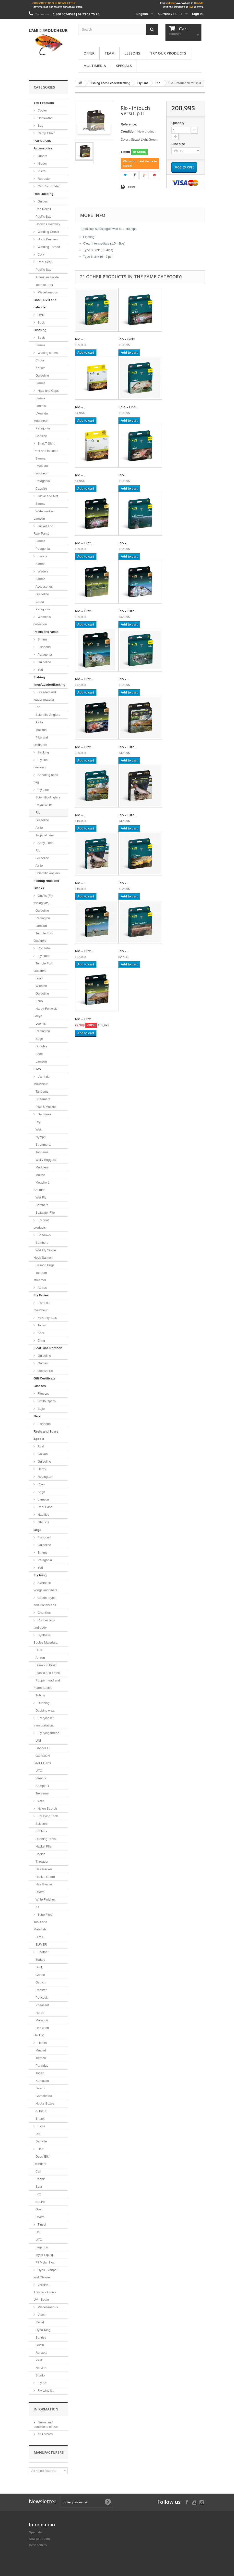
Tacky (41, 1325)
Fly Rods (43, 956)
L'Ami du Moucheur (41, 417)
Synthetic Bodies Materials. (46, 1638)
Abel (40, 1446)
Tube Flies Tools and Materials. (43, 1922)
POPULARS (42, 141)
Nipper (42, 163)
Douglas (41, 1046)
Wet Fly (40, 1197)
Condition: (129, 131)
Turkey (40, 1959)
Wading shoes (47, 353)
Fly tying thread (48, 1733)
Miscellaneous (47, 292)
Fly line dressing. (41, 763)
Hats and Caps (48, 390)
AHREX (41, 2111)
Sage (39, 1039)
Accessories (43, 148)
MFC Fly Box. (47, 1318)
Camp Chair (46, 133)
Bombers (41, 1205)
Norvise (40, 2368)
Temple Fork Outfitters (43, 936)
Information (46, 2409)
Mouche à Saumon (41, 1186)
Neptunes (44, 1114)
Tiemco (40, 2058)
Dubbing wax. (45, 1710)
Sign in (197, 14)
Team (110, 53)
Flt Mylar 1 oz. (45, 2262)
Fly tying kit (45, 2390)
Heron (39, 2013)
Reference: (129, 124)
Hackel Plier (43, 1846)
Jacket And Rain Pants (43, 529)
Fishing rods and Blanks (46, 884)
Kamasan (42, 2081)
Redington (42, 918)
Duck (39, 1967)
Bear (38, 2186)
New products (39, 2539)
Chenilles (44, 1612)
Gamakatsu (43, 2096)
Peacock (41, 1997)
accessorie (45, 1371)
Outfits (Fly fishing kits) (43, 899)
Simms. (40, 458)
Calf (38, 2171)
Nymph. (41, 1137)
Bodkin (40, 1854)
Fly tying (40, 1575)
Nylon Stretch (47, 1808)
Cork (40, 254)
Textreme (41, 1793)
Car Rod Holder (48, 186)
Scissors (41, 1824)
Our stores (45, 2434)
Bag (40, 125)
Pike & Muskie (45, 1107)
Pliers (41, 171)
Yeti (40, 670)
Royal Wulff (43, 805)
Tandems (41, 1091)
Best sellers (38, 2545)
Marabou (41, 2020)
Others (42, 156)
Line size (178, 144)
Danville (41, 2141)
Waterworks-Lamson (43, 514)
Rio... (122, 474)
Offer (88, 53)
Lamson (41, 926)
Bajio (41, 1409)
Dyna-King (42, 2330)
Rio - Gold (126, 338)
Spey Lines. (45, 843)
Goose (40, 1975)
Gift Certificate (45, 1378)
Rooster (41, 1990)
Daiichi (40, 2088)
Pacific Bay (43, 216)
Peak (39, 2360)
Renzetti (41, 2352)
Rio (37, 707)
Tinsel (41, 2224)
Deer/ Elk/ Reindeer (41, 2160)
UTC (38, 1650)
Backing (43, 752)
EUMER (41, 1944)
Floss (41, 2126)
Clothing (40, 330)
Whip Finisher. (45, 1899)
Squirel (40, 2202)
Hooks (42, 2043)
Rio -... (80, 338)
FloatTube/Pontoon (48, 1348)
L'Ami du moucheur (41, 469)
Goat (38, 2209)
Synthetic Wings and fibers (45, 1586)
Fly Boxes (41, 1295)
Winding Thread (48, 247)
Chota (39, 360)
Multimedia (94, 65)
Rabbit (40, 2179)
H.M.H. (40, 1937)
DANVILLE (43, 1748)
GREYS (43, 1522)
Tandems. (42, 1152)
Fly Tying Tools (47, 1816)
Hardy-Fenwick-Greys (46, 1012)
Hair (40, 2149)
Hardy (41, 1469)
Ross (41, 1484)
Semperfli (42, 1786)
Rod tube (43, 948)
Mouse (40, 1175)
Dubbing (43, 1703)
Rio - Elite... (84, 542)
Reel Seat (44, 262)
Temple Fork (44, 285)
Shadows (44, 1235)
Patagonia (42, 428)
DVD (40, 315)
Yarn (40, 1801)
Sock (41, 337)
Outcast (42, 1363)
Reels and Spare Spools (46, 1435)
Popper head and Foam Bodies (47, 1684)
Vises (41, 2315)
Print (131, 187)
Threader (41, 1861)
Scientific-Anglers (47, 715)
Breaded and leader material (45, 695)
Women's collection (42, 620)
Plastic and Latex (47, 1673)
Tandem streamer (40, 1276)
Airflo (39, 722)
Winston (41, 986)
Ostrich (40, 1982)
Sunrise (40, 2337)
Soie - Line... (128, 406)
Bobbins (41, 1831)
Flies (37, 1069)
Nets (37, 1416)
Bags (37, 1530)
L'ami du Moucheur (41, 1080)
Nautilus (43, 1514)
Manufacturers (49, 2452)
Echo (39, 1001)
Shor (40, 1333)
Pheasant (42, 2005)
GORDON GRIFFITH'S (42, 1759)
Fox (38, 2194)
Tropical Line (44, 835)
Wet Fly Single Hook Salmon (45, 1253)
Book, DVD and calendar (45, 303)
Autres (42, 1287)
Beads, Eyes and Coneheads (45, 1601)
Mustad (40, 2050)
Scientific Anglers (47, 873)
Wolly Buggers (45, 1160)
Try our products (168, 53)
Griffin (39, 2345)
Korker (40, 368)
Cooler (42, 110)
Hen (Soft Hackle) (41, 2031)
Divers (40, 1892)
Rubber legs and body (44, 1623)
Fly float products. (41, 1223)
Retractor (44, 178)
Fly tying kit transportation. (44, 1721)
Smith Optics (46, 1401)
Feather (42, 1952)
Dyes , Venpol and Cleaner (45, 2273)
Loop (39, 978)
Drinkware (44, 118)
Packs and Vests (46, 632)
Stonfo (40, 2375)
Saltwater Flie (45, 1212)
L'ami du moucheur (41, 1306)
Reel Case (44, 1507)
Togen (39, 2073)
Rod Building (43, 194)
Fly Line (43, 790)
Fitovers (43, 1393)
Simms (40, 345)
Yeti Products (44, 103)
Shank (40, 2118)
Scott (39, 1054)
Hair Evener (43, 1884)
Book (41, 322)
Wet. (38, 1129)
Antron (40, 1657)
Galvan (42, 1454)
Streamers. (43, 1144)
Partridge (41, 2065)
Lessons (132, 53)
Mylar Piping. (44, 2255)
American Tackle (47, 277)
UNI (38, 1740)
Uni (37, 2134)
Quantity (177, 123)
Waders (42, 571)
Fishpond (44, 647)
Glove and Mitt (47, 496)
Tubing (40, 1695)
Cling (41, 1340)
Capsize (41, 436)
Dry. (38, 1122)
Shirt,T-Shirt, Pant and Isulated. (46, 447)
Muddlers (41, 1167)
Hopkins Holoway (47, 224)
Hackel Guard (45, 1877)
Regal (39, 2322)
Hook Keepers (47, 239)
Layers (42, 556)
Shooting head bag (46, 778)
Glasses (40, 1386)
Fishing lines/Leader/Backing (49, 680)
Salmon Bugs (44, 1265)
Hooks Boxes (44, 2103)
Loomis (40, 406)
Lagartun (41, 2247)
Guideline (42, 375)
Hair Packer (43, 1869)
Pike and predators (41, 741)
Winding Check (48, 232)
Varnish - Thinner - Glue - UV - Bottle (45, 2292)
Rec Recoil (43, 209)
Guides (42, 201)
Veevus (40, 1778)
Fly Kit (42, 2383)
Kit (37, 1907)
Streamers (42, 1099)
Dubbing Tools (45, 1839)
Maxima (41, 730)
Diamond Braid (46, 1665)
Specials (124, 65)
